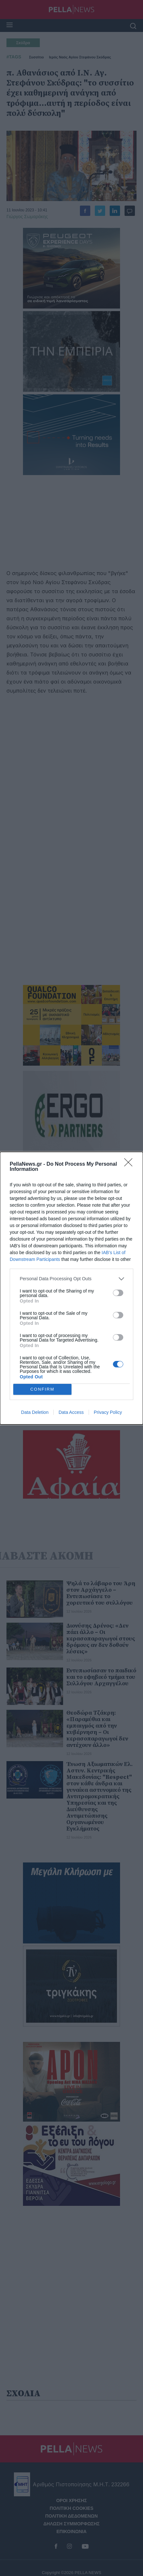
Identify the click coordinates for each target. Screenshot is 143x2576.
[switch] (118, 1293)
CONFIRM (42, 1389)
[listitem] (71, 1278)
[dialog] (71, 1288)
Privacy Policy (108, 1412)
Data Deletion (35, 1412)
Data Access (71, 1412)
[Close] (130, 1164)
